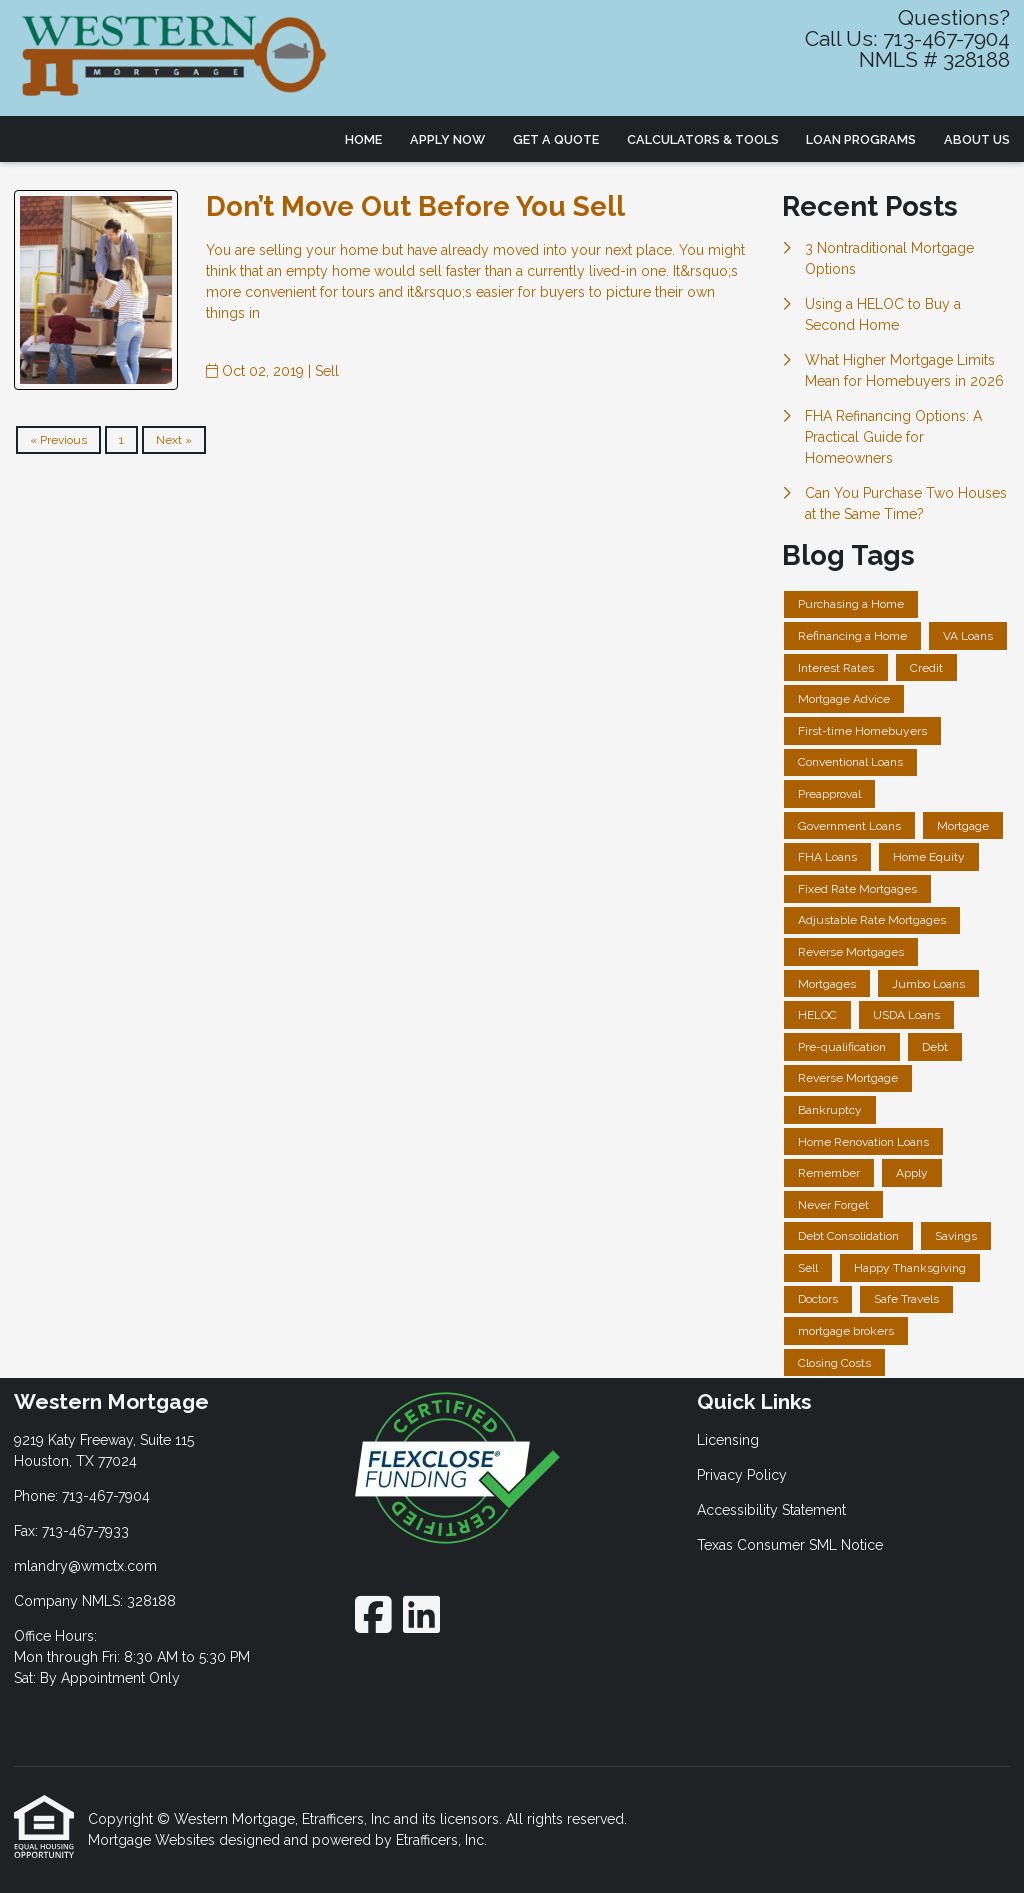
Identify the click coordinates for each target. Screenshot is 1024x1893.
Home (363, 139)
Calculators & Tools (703, 139)
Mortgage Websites (153, 1840)
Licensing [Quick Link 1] (728, 1440)
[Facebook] (373, 1614)
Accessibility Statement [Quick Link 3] (771, 1510)
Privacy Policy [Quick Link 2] (742, 1475)
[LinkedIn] (421, 1614)
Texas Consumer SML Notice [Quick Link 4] (790, 1545)
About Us (977, 139)
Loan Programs (861, 139)
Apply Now (447, 139)
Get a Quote (556, 139)
